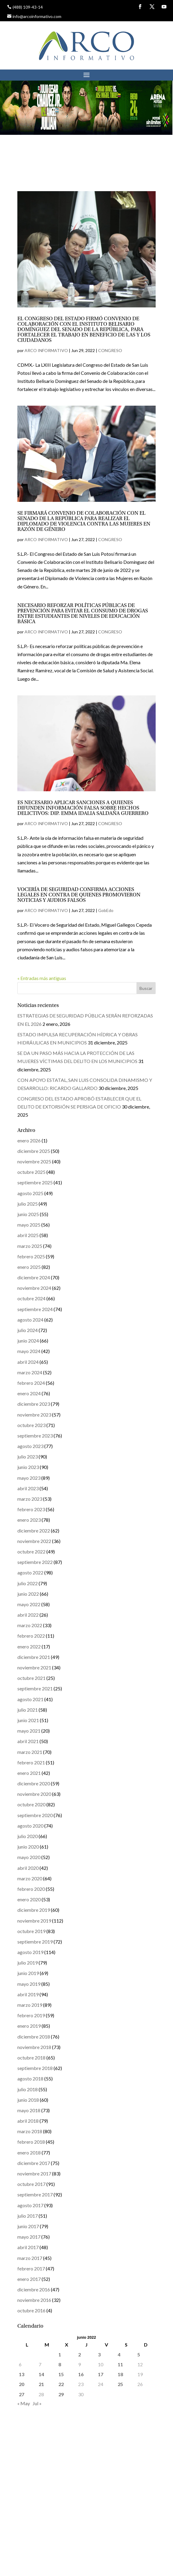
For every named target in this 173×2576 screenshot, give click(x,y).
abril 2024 (28, 1362)
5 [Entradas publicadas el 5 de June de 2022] (138, 2354)
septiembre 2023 (35, 1435)
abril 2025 (28, 1235)
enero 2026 (29, 1140)
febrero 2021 (31, 1762)
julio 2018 (27, 2089)
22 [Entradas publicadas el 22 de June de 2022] (61, 2384)
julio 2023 (27, 1456)
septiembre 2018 (35, 2068)
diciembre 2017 (33, 2163)
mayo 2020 (28, 1857)
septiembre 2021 (35, 1688)
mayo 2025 (28, 1224)
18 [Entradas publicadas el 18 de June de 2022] (120, 2374)
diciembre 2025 (33, 1151)
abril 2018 (28, 2121)
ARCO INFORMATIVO (46, 350)
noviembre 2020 (34, 1794)
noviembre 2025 (34, 1161)
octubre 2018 (31, 2057)
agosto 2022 (30, 1572)
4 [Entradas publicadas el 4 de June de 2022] (119, 2354)
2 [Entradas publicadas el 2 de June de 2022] (79, 2354)
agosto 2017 (30, 2205)
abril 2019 (28, 1994)
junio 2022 (28, 1594)
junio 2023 (28, 1467)
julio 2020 (27, 1836)
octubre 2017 (31, 2184)
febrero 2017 (31, 2268)
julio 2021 (27, 1710)
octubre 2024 (31, 1298)
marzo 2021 (29, 1752)
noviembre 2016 (34, 2300)
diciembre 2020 (33, 1783)
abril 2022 (28, 1615)
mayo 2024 (28, 1351)
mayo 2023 (28, 1478)
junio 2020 (28, 1846)
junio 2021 (28, 1720)
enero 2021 (29, 1773)
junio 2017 (28, 2226)
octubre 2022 (31, 1551)
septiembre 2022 (35, 1562)
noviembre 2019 (34, 1920)
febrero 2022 (31, 1636)
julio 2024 (27, 1330)
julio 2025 (27, 1204)
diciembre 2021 (33, 1657)
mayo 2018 (28, 2110)
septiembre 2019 (35, 1941)
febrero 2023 (31, 1509)
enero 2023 (29, 1520)
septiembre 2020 (35, 1815)
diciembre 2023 (33, 1404)
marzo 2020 (29, 1878)
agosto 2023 (30, 1446)
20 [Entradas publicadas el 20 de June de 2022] (21, 2384)
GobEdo (105, 910)
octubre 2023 (31, 1425)
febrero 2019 (31, 2015)
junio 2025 (28, 1214)
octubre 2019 (31, 1931)
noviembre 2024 (34, 1288)
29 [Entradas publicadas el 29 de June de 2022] (61, 2394)
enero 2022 (29, 1646)
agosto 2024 (30, 1319)
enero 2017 (29, 2279)
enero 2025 (29, 1267)
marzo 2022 (29, 1625)
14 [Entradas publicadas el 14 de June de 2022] (41, 2374)
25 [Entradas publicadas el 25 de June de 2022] (120, 2384)
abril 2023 (28, 1488)
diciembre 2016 (33, 2289)
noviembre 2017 (34, 2173)
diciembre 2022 (33, 1530)
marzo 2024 (29, 1372)
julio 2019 (27, 1962)
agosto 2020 (30, 1825)
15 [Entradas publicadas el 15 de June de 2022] (61, 2374)
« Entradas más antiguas (41, 978)
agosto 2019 (30, 1952)
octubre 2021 (31, 1678)
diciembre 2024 (33, 1277)
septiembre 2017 (35, 2194)
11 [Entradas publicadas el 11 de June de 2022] (120, 2364)
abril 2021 (28, 1741)
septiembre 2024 (35, 1309)
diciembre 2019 (33, 1910)
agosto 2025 (30, 1193)
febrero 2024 (31, 1383)
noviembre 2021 (34, 1667)
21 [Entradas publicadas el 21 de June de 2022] (41, 2384)
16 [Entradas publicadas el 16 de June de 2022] (81, 2374)
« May (23, 2403)
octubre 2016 (31, 2310)
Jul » (37, 2403)
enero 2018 (29, 2152)
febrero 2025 (31, 1256)
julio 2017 (27, 2216)
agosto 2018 (30, 2078)
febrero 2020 (31, 1889)
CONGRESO (110, 350)
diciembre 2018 (33, 2036)
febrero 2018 (31, 2142)
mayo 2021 (28, 1731)
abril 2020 (28, 1868)
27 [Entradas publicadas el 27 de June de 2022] (21, 2394)
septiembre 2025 (35, 1182)
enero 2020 (29, 1899)
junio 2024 (28, 1340)
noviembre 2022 (34, 1541)
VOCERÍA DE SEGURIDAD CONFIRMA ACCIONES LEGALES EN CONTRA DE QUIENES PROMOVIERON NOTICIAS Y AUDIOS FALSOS (78, 895)
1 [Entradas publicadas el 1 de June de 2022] (59, 2354)
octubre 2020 (31, 1804)
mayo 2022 (28, 1604)
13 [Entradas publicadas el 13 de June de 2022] (21, 2374)
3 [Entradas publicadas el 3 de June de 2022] (99, 2354)
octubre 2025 (31, 1172)
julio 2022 (27, 1583)
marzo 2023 (29, 1499)
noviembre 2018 (34, 2047)
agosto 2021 (30, 1699)
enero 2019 (29, 2026)
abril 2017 (28, 2247)
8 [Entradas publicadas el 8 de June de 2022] (59, 2364)
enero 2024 (29, 1393)
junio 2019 (28, 1973)
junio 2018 (28, 2100)
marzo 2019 (29, 2005)
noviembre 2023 (34, 1414)
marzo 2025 (29, 1246)
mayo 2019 (28, 1984)
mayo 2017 (28, 2237)
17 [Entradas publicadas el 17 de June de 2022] (100, 2374)
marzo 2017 (29, 2258)
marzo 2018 (29, 2131)
